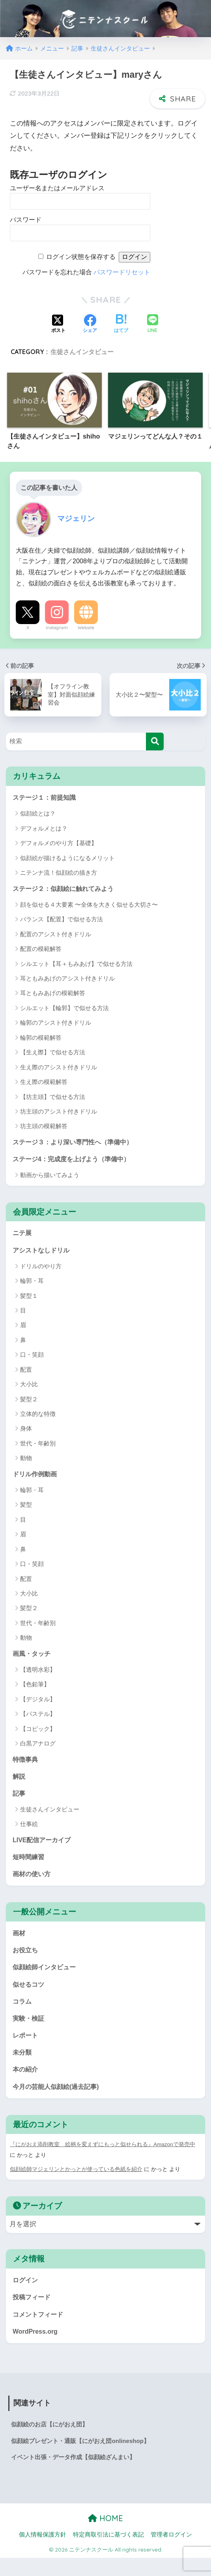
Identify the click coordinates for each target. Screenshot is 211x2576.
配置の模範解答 (41, 950)
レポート (26, 2047)
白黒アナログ (38, 1748)
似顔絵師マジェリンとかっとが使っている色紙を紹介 (76, 2183)
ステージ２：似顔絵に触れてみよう (66, 889)
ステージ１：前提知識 (46, 797)
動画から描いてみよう (49, 1177)
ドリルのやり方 (41, 1269)
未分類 (23, 2065)
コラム (23, 2012)
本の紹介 (26, 2083)
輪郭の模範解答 (41, 1038)
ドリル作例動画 (36, 1477)
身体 (26, 1432)
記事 (19, 1799)
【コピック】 (38, 1733)
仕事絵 (29, 1830)
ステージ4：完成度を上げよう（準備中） (75, 1161)
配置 (26, 1373)
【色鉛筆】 (35, 1689)
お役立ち (26, 1959)
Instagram (57, 627)
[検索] (155, 741)
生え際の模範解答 (43, 1083)
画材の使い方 (33, 1882)
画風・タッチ (33, 1658)
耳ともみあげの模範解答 (52, 994)
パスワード (25, 219)
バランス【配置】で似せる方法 (61, 920)
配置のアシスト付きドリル (55, 935)
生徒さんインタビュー (82, 352)
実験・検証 (29, 2030)
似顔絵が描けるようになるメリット (67, 858)
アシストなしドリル (43, 1253)
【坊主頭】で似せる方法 (52, 1098)
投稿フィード (33, 2312)
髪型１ (29, 1299)
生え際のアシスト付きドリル (58, 1068)
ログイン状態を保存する (81, 256)
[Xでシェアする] (58, 324)
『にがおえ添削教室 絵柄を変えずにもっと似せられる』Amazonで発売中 (103, 2159)
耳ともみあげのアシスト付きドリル (67, 979)
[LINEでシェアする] (152, 324)
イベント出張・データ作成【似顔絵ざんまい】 (77, 2475)
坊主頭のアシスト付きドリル (58, 1112)
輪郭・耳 (32, 1284)
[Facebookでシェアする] (90, 324)
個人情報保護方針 (42, 2553)
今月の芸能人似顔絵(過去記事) (58, 2100)
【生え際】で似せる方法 (52, 1053)
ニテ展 (23, 1235)
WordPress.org (36, 2347)
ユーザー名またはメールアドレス (57, 188)
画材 (19, 1942)
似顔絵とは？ (38, 814)
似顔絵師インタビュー (46, 1977)
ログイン (26, 2294)
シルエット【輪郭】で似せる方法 (64, 1009)
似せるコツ (29, 1995)
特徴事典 (26, 1764)
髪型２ (29, 1402)
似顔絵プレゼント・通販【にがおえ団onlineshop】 (84, 2458)
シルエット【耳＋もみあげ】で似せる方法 (76, 965)
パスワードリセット (121, 272)
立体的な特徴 (38, 1417)
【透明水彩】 (38, 1674)
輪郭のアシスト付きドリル (55, 1023)
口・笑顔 (32, 1358)
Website (86, 627)
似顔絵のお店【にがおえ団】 (52, 2441)
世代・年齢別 (38, 1447)
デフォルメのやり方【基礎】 (58, 843)
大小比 (29, 1387)
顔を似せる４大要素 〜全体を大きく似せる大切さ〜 (89, 905)
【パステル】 (38, 1718)
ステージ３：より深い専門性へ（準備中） (76, 1143)
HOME (105, 2536)
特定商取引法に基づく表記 (108, 2553)
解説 (19, 1782)
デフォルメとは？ (43, 828)
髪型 (26, 1508)
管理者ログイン (171, 2553)
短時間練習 (29, 1864)
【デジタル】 (38, 1703)
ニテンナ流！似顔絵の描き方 (58, 873)
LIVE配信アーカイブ (43, 1846)
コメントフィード (39, 2329)
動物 (26, 1462)
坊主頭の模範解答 (43, 1127)
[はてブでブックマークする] (121, 324)
